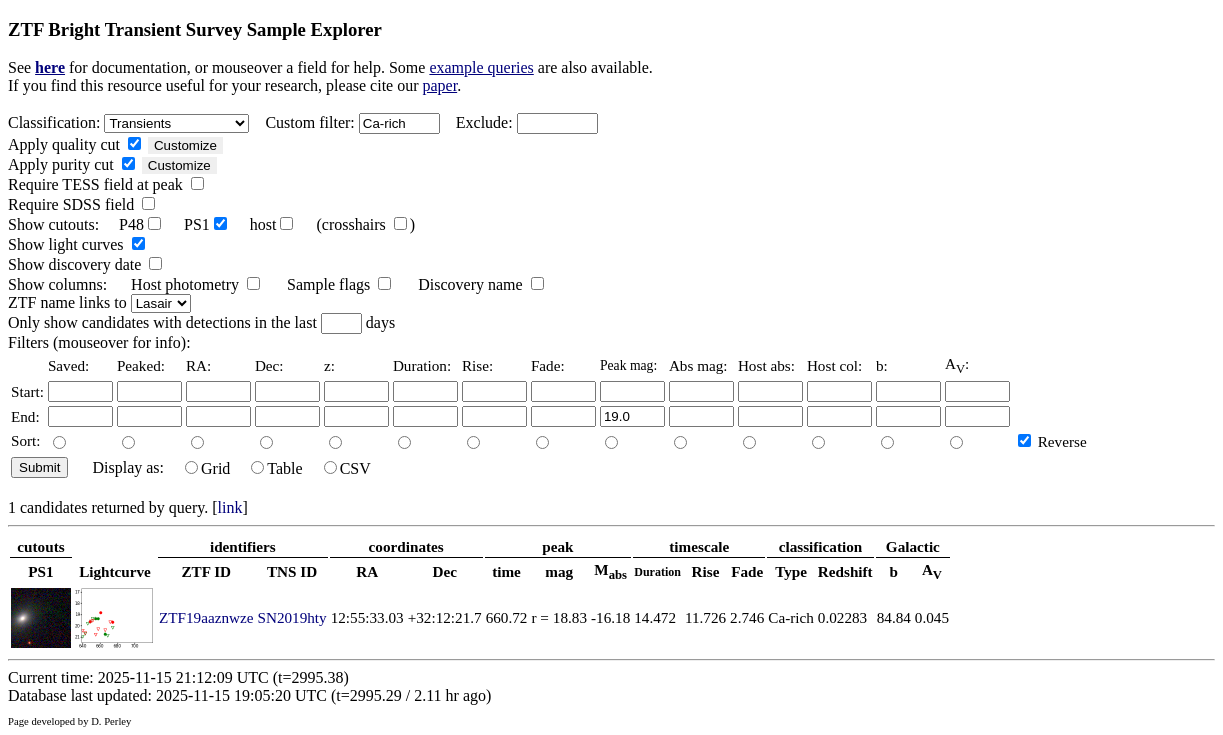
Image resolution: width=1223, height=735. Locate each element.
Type (791, 571)
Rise (706, 571)
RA (367, 571)
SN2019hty (291, 617)
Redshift (845, 571)
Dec (444, 571)
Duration (657, 572)
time (506, 571)
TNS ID (292, 571)
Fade (747, 571)
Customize (185, 145)
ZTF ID (206, 571)
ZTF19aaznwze (206, 617)
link (230, 507)
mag (559, 571)
